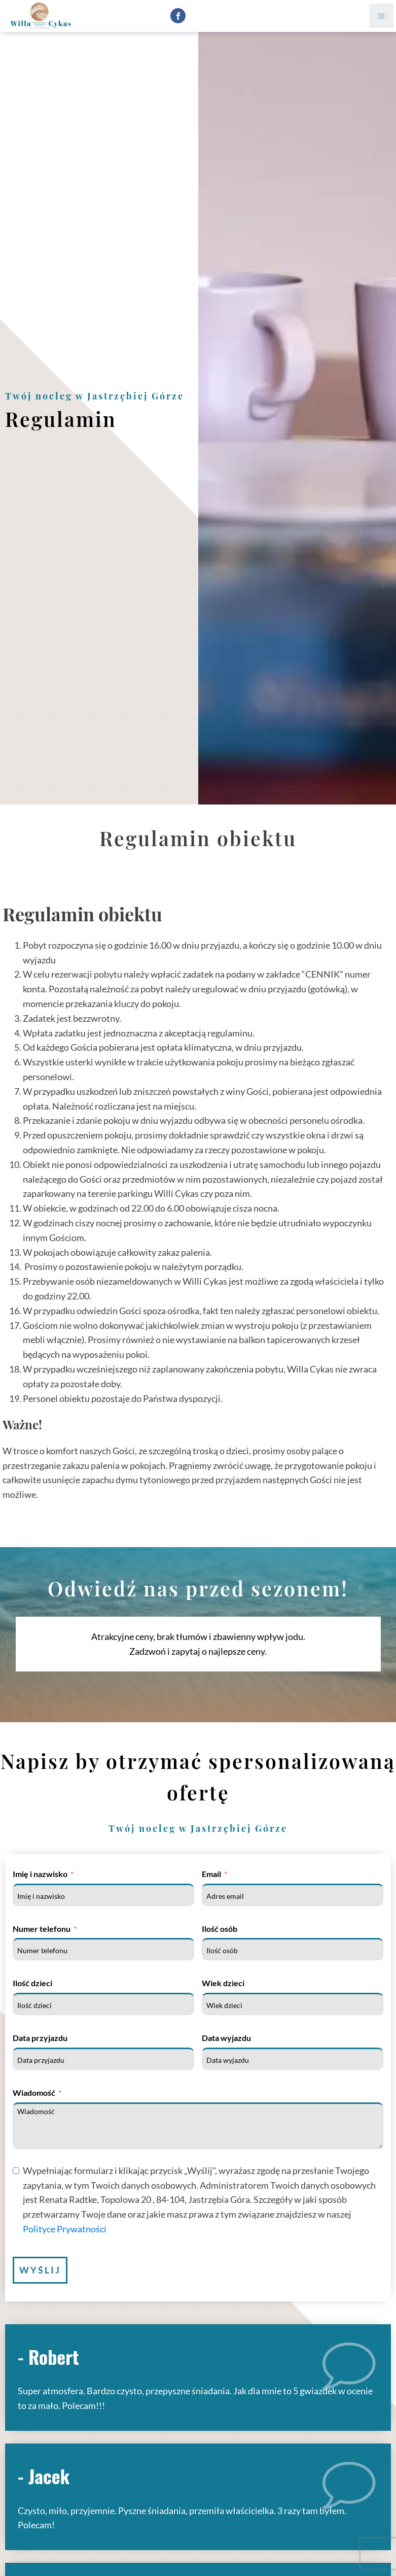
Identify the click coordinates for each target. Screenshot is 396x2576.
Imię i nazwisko (40, 1874)
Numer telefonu (41, 1928)
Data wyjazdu (226, 2038)
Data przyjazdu (40, 2038)
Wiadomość (34, 2092)
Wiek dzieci (223, 1983)
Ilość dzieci (32, 1983)
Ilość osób (219, 1928)
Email (211, 1874)
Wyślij (40, 2270)
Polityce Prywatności (64, 2228)
